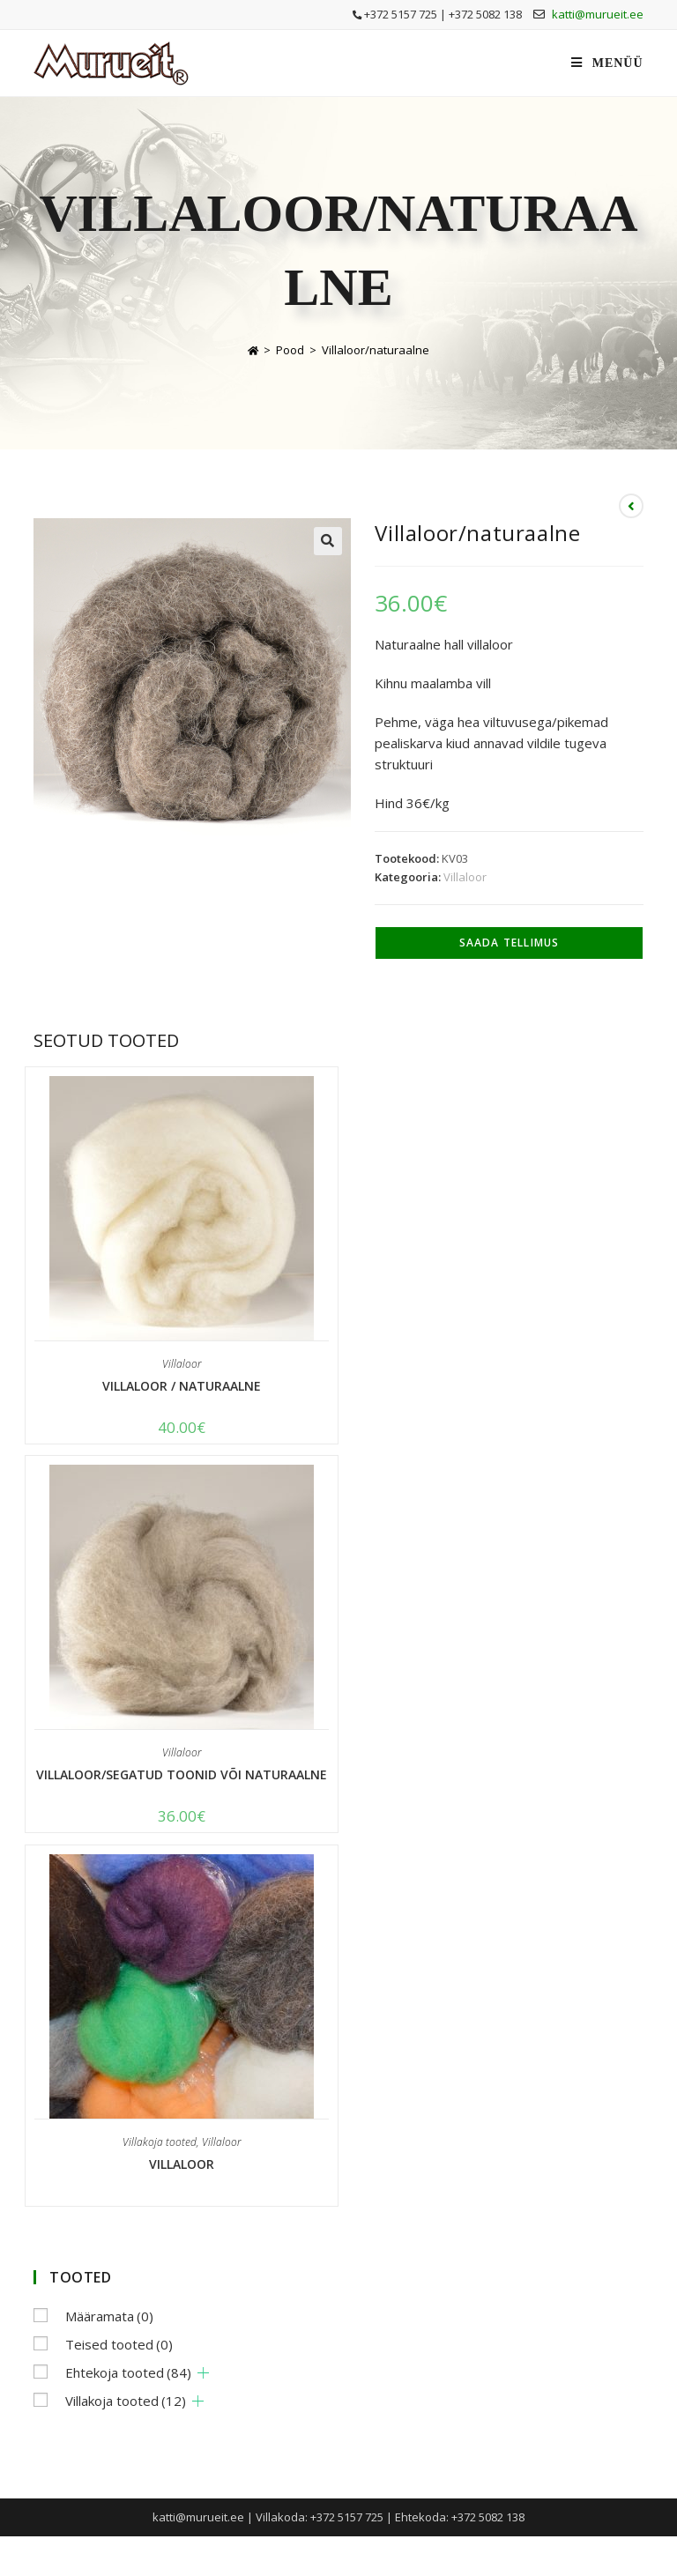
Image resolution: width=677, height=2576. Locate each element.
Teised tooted (119, 2344)
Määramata (109, 2316)
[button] (328, 541)
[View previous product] (631, 506)
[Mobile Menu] (607, 63)
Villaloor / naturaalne (181, 1385)
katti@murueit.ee (598, 14)
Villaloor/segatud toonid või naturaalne (181, 1774)
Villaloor (465, 877)
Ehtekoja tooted (128, 2372)
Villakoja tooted (160, 2141)
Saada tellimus (509, 942)
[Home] (253, 350)
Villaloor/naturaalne (375, 350)
